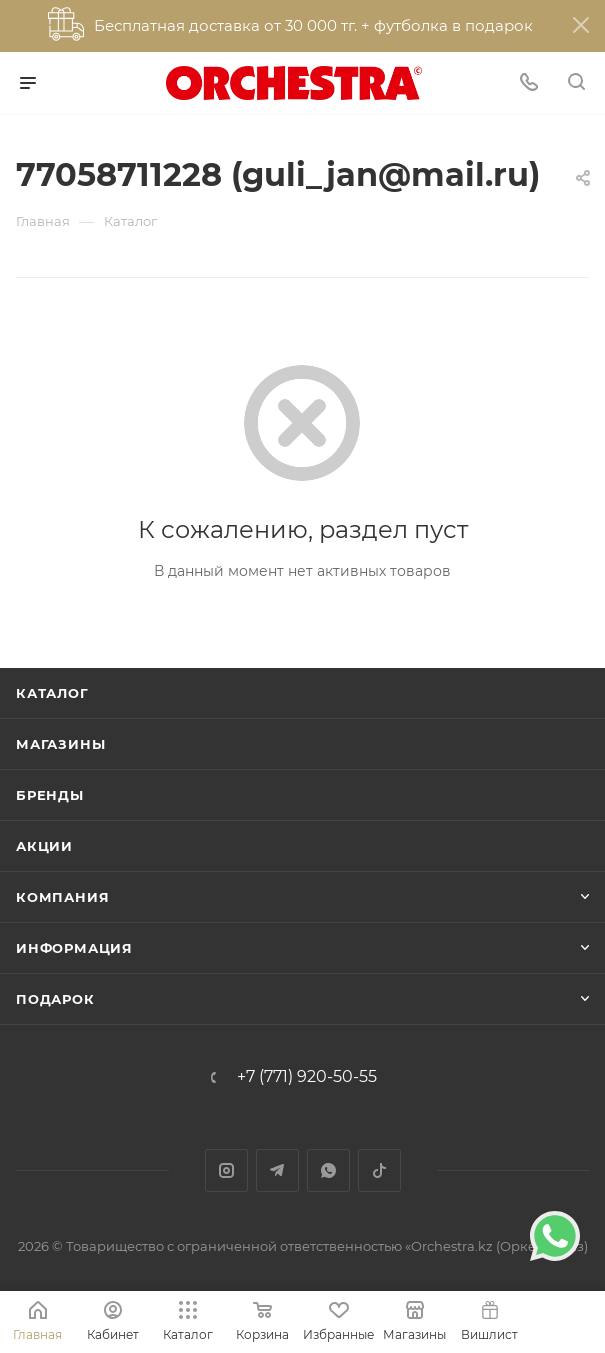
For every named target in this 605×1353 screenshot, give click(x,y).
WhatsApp (328, 1170)
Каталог (52, 693)
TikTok (379, 1170)
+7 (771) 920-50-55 (307, 1077)
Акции (44, 846)
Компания (62, 897)
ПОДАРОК (55, 999)
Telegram (277, 1170)
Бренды (50, 795)
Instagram (226, 1170)
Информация (74, 948)
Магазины (60, 744)
